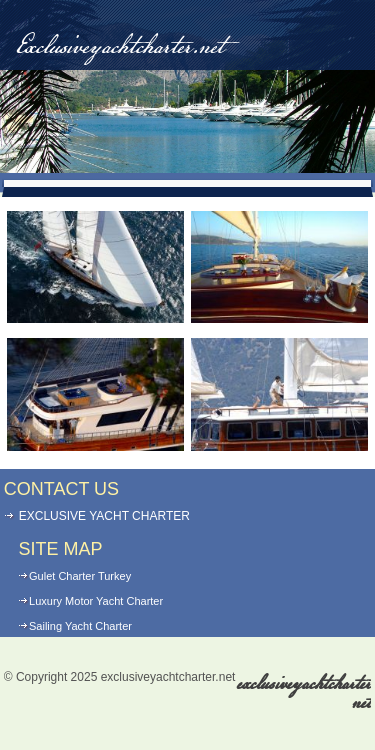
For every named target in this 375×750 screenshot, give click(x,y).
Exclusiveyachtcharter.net (119, 47)
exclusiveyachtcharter (304, 693)
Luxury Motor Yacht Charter (96, 601)
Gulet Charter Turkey (80, 576)
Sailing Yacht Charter (80, 626)
